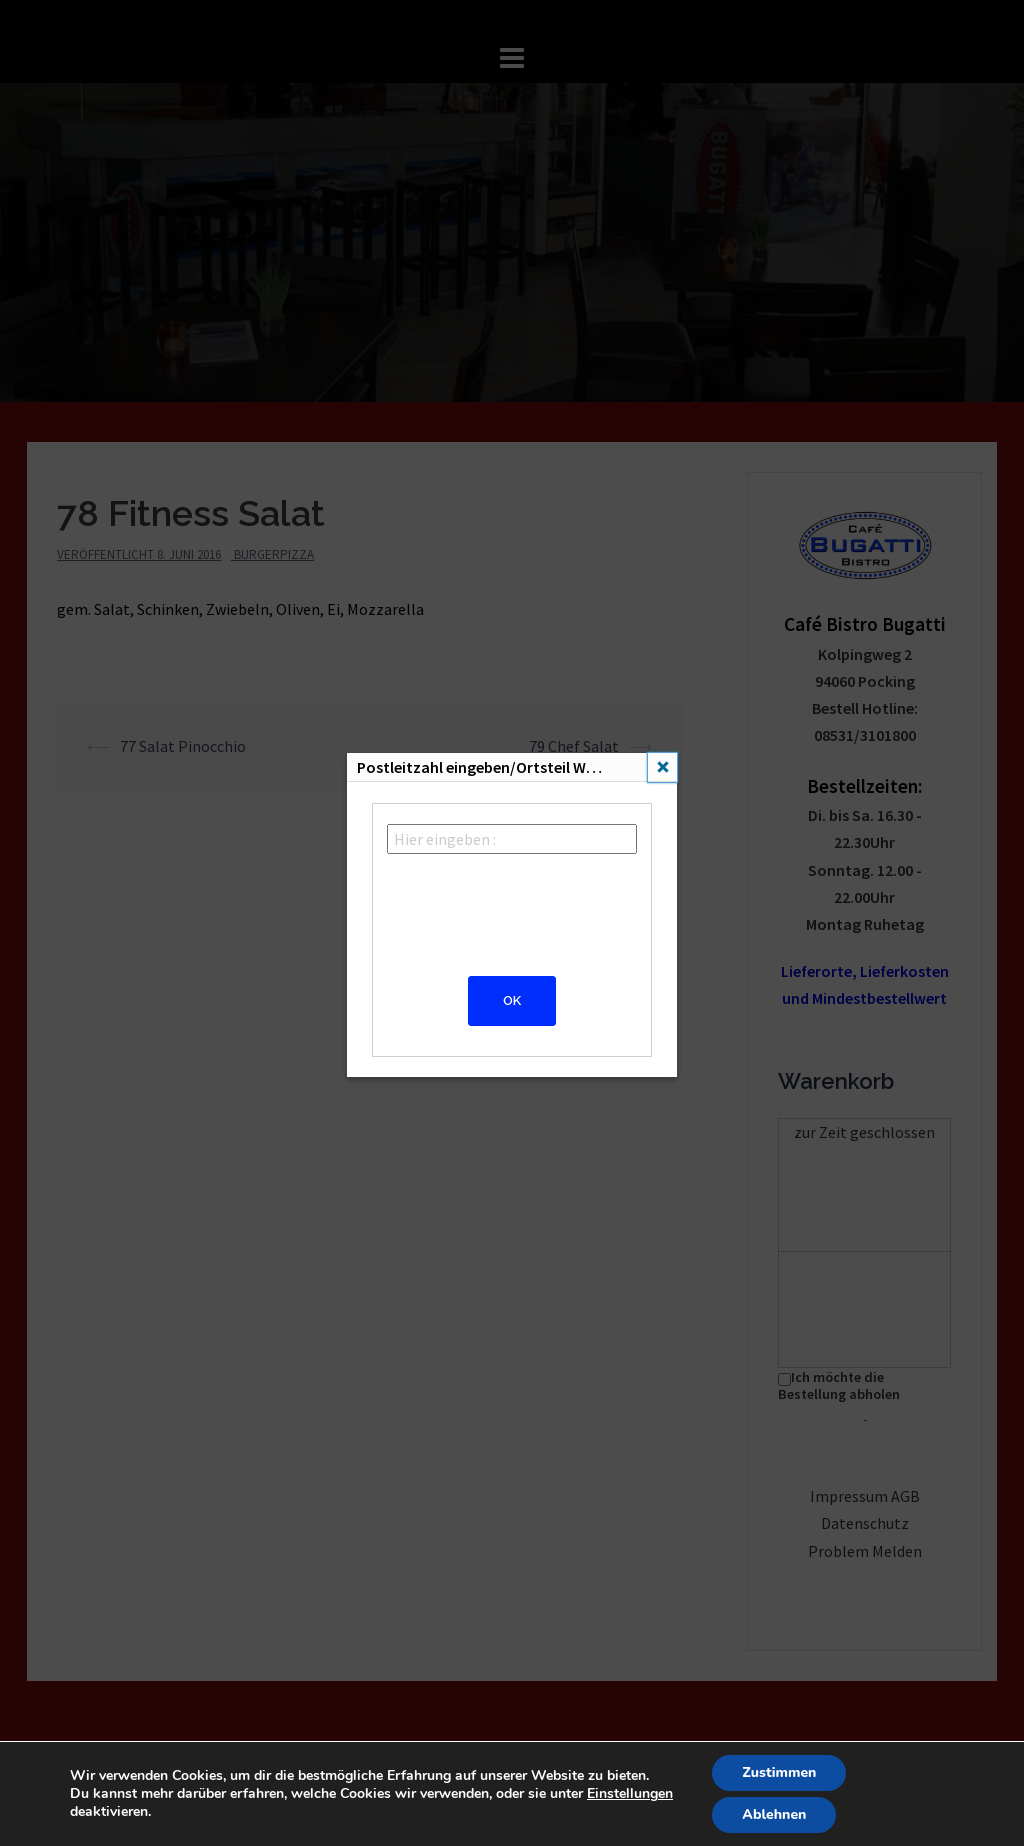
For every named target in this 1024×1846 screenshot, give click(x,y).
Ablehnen (774, 1814)
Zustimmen (779, 1772)
